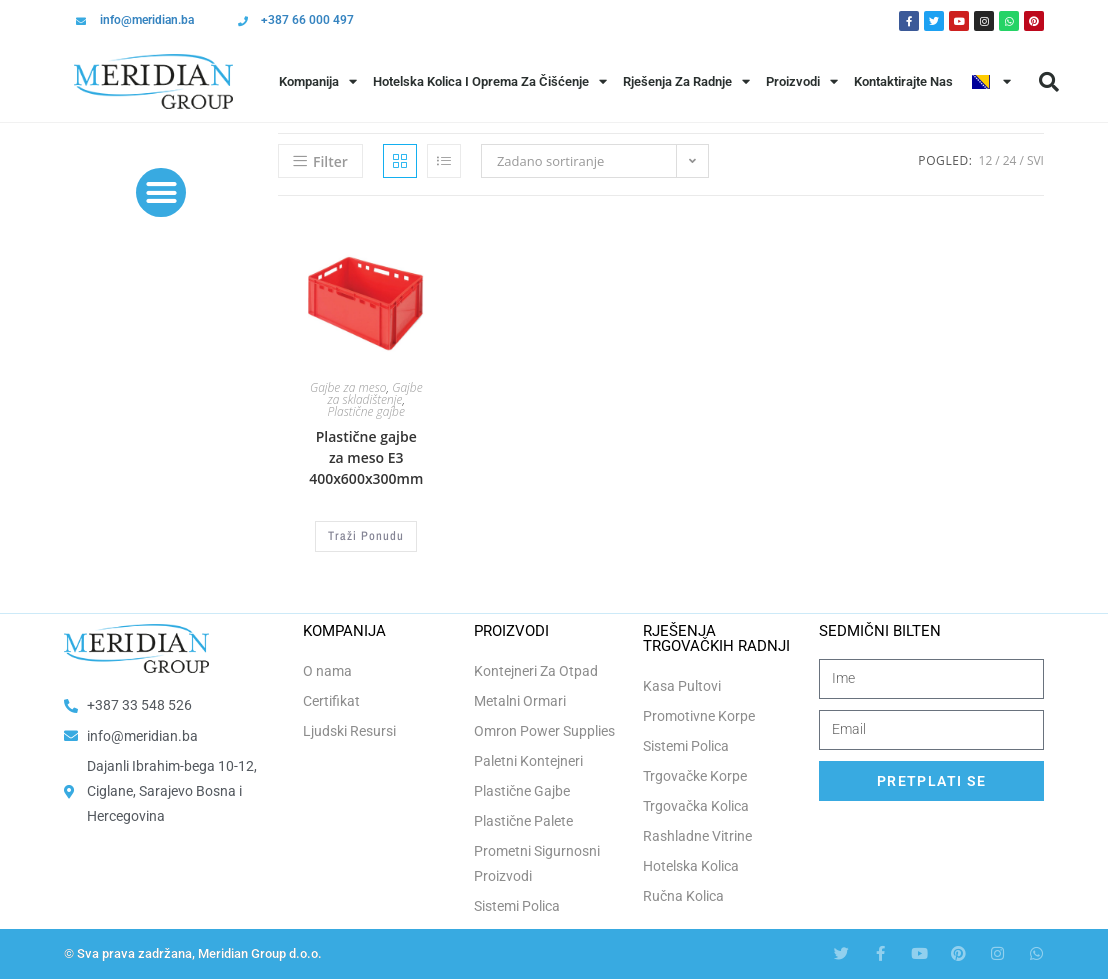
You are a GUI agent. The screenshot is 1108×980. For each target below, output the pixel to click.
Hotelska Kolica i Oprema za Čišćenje (490, 81)
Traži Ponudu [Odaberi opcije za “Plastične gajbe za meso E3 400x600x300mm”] (366, 536)
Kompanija (318, 81)
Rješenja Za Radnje (686, 81)
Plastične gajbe (366, 411)
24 (1010, 160)
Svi (1035, 160)
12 (986, 160)
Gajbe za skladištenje (375, 393)
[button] (1049, 82)
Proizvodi (802, 81)
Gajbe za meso (348, 387)
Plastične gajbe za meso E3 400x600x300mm (366, 457)
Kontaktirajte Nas (903, 81)
